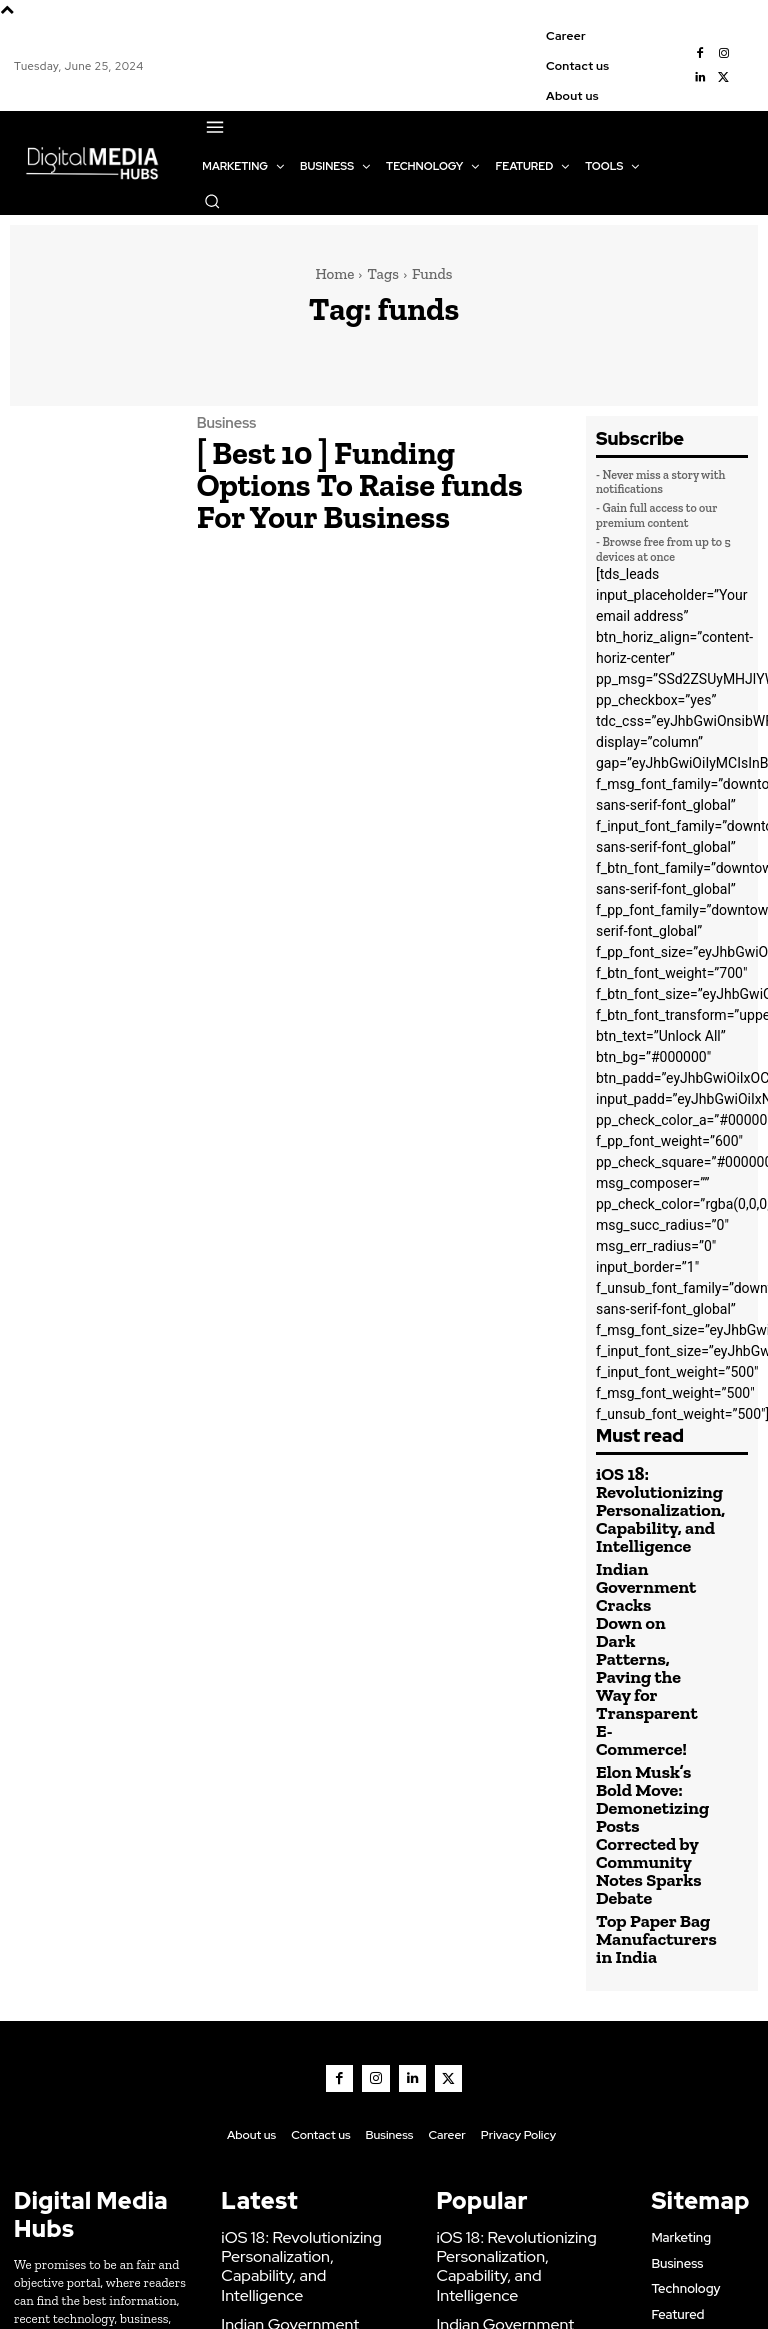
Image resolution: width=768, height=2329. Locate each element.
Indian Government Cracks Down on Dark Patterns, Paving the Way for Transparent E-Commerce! (642, 1588)
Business (223, 439)
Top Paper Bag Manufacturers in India (639, 1762)
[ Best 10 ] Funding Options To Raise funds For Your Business (355, 475)
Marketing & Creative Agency (511, 2287)
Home (334, 274)
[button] (212, 201)
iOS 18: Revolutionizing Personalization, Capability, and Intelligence (642, 1501)
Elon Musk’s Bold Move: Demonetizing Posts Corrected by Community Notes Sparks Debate (644, 1688)
